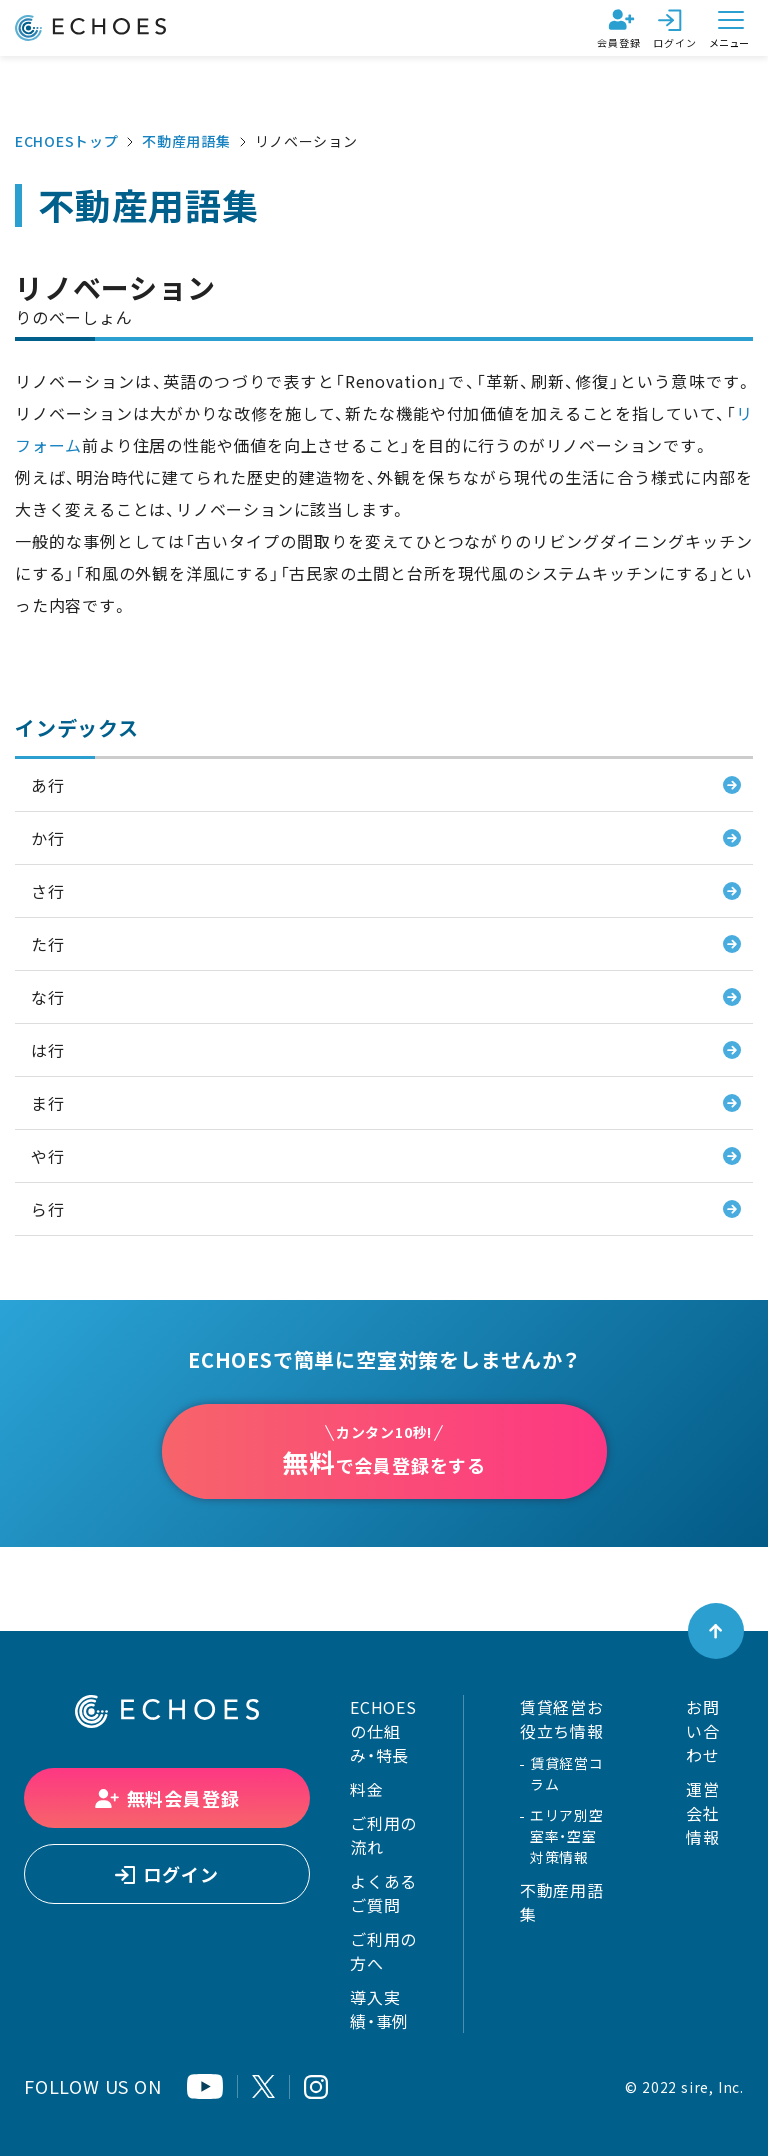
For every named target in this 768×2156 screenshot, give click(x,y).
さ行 (48, 891)
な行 (48, 997)
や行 (48, 1156)
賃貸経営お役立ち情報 (562, 1719)
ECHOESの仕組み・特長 (383, 1731)
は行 (48, 1050)
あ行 (48, 785)
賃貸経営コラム (567, 1773)
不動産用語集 (186, 141)
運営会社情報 (703, 1813)
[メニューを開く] (731, 28)
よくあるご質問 (383, 1893)
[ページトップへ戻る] (716, 1631)
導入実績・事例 (379, 2009)
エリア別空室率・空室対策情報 (567, 1836)
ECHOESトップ (66, 141)
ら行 (48, 1209)
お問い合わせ (703, 1731)
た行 (48, 944)
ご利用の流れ (383, 1835)
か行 (48, 838)
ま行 (48, 1103)
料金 (367, 1789)
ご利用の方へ (383, 1951)
